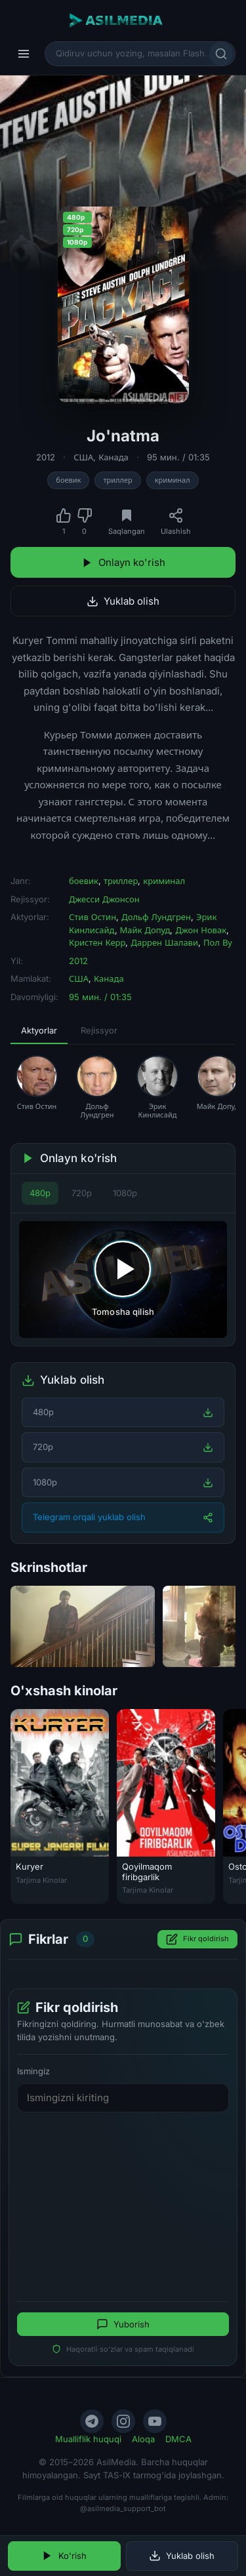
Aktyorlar (39, 1030)
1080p (125, 1193)
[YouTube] (155, 2421)
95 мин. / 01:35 (178, 457)
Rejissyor (99, 1030)
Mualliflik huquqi (88, 2439)
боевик (68, 480)
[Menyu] (23, 54)
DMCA (178, 2439)
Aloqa (143, 2439)
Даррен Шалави (164, 942)
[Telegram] (92, 2421)
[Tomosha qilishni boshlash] (123, 1279)
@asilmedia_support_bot (123, 2508)
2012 (45, 457)
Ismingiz (33, 2071)
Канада (113, 457)
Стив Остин (92, 917)
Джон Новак (200, 930)
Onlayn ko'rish (123, 562)
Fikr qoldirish (197, 1939)
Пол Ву (217, 942)
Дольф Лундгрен (156, 917)
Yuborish (123, 2324)
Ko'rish (64, 2556)
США (83, 457)
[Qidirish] (221, 54)
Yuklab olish (123, 601)
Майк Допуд (145, 930)
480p (40, 1193)
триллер (117, 480)
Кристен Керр (97, 942)
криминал (172, 480)
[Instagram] (123, 2421)
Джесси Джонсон (104, 899)
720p (82, 1193)
